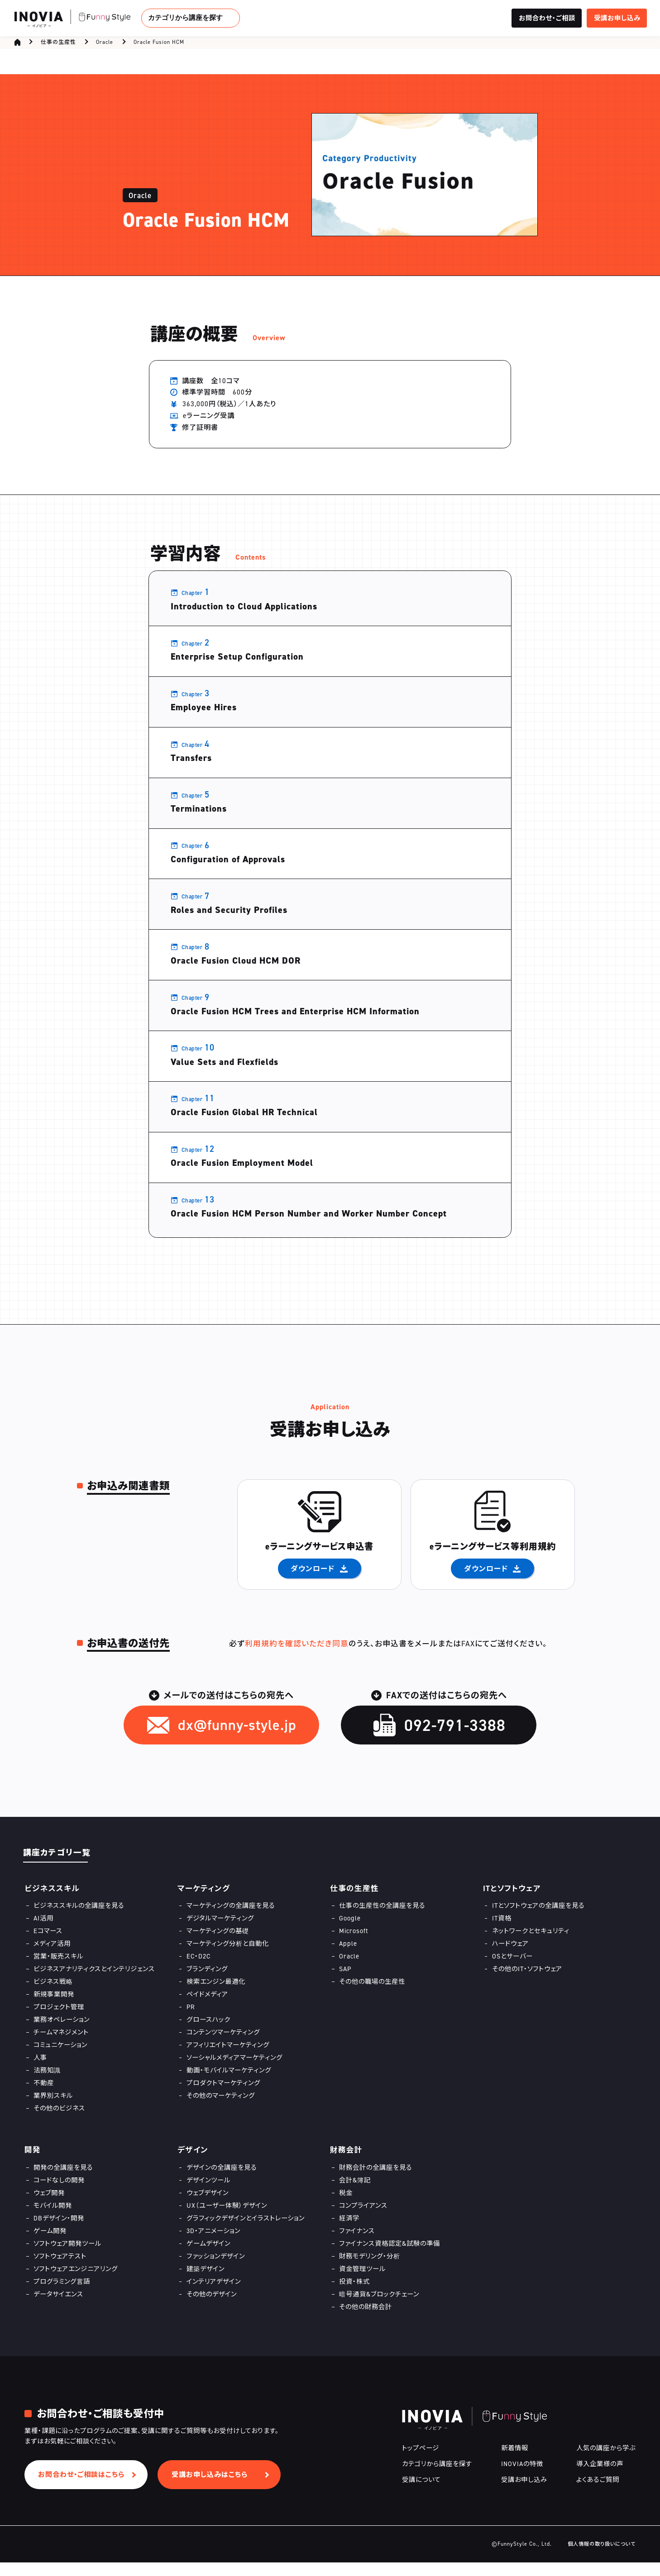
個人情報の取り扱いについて (602, 2557)
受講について (421, 2493)
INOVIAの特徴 (522, 2477)
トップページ (420, 2461)
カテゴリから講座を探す (185, 17)
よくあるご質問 (597, 2493)
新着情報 (514, 2461)
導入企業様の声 (599, 2477)
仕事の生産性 (58, 43)
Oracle (104, 43)
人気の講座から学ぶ (606, 2461)
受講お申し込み (524, 2493)
